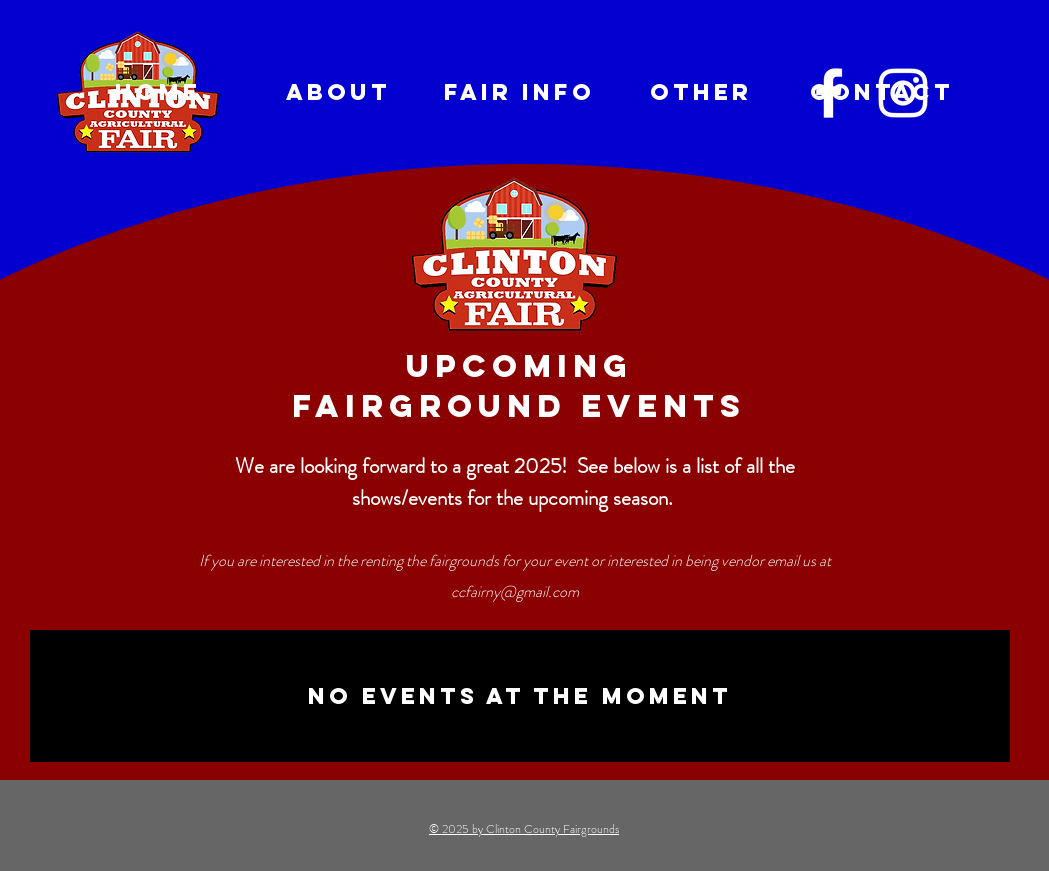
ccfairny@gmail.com (515, 591)
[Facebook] (829, 93)
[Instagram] (903, 93)
